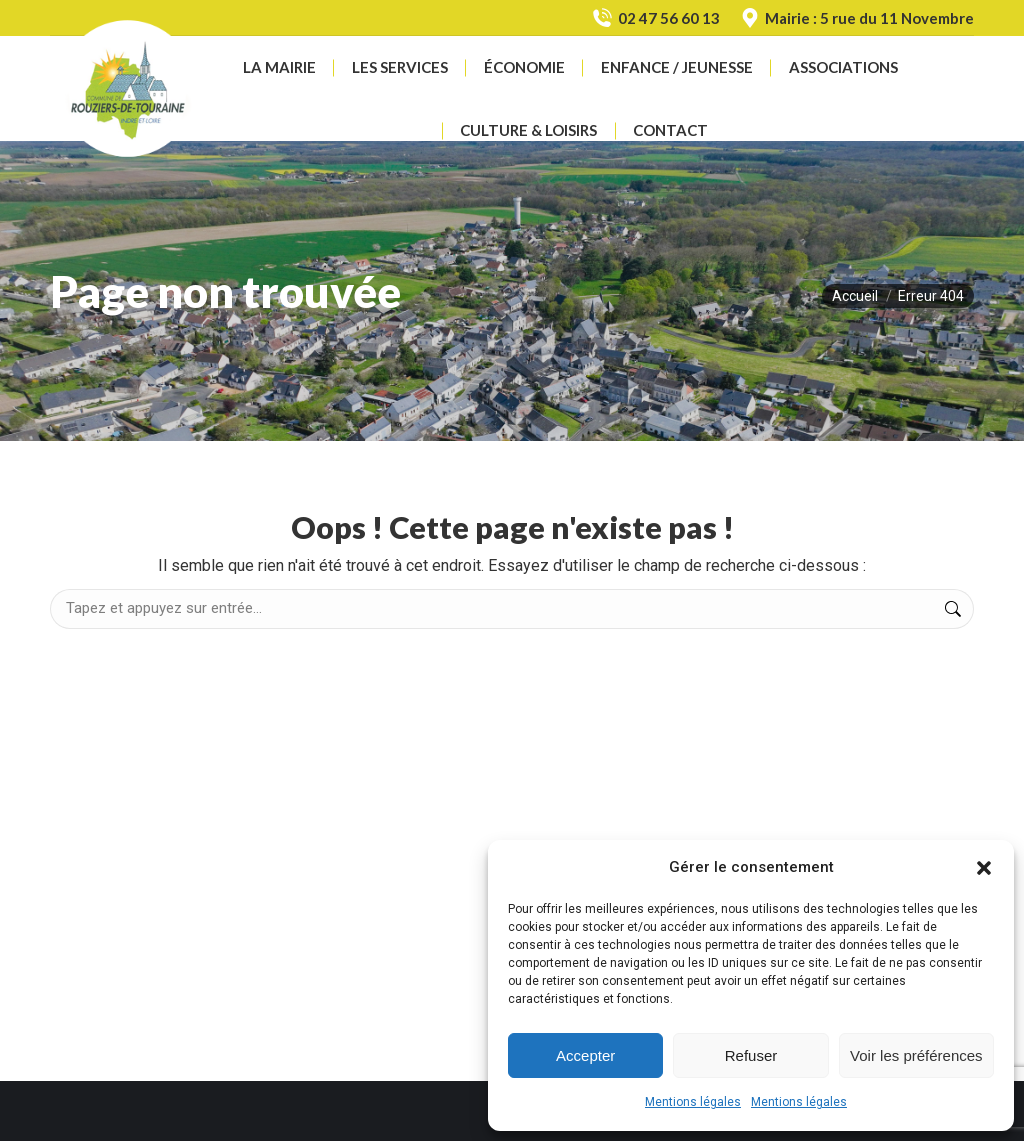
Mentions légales (693, 1102)
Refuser (751, 1055)
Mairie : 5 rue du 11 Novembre (857, 18)
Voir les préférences (916, 1055)
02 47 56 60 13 (655, 18)
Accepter (585, 1055)
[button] (984, 868)
